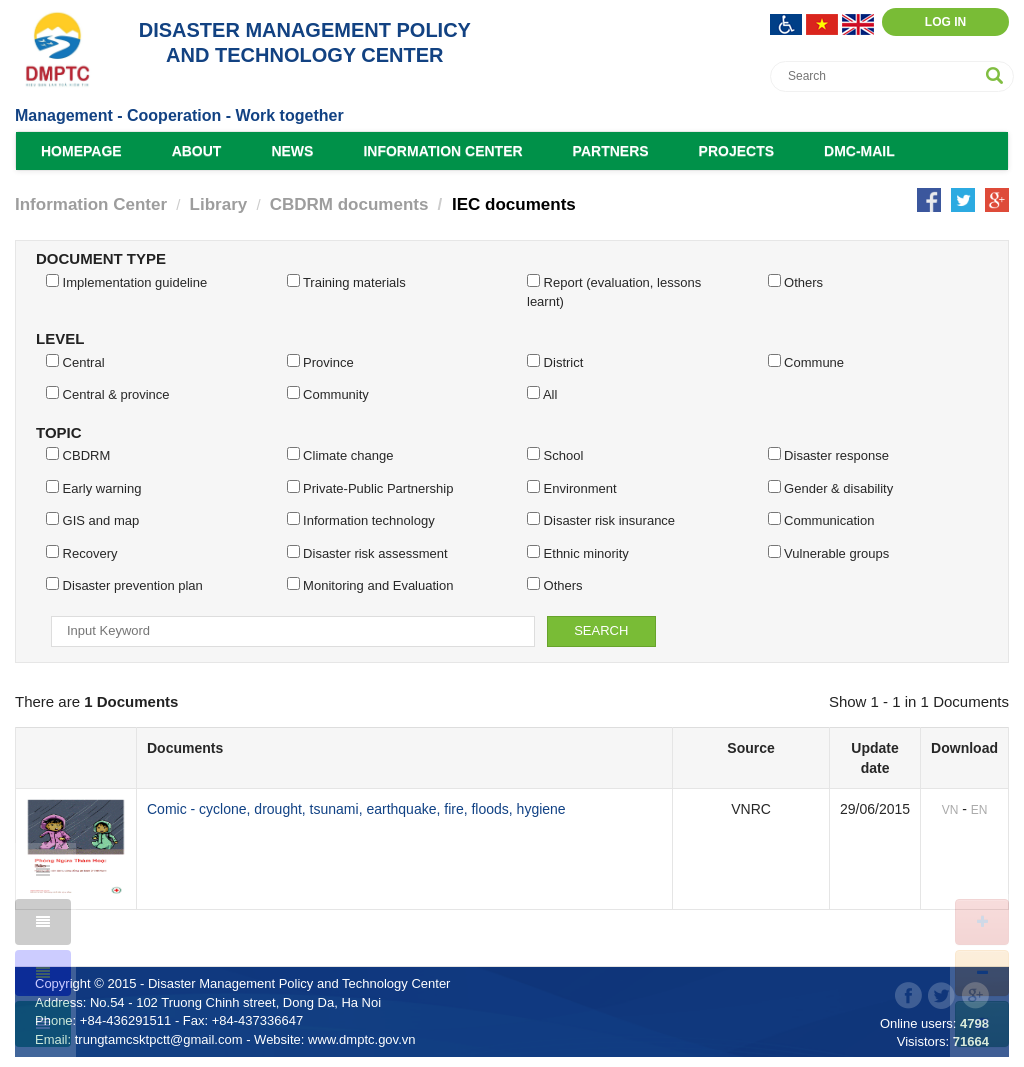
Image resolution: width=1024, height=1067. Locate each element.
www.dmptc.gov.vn (361, 1039)
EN (979, 810)
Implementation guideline (126, 282)
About (197, 151)
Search (601, 630)
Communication (821, 520)
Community (328, 394)
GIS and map (92, 520)
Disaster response (828, 455)
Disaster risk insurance (601, 520)
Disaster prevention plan (124, 585)
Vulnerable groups (829, 553)
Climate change (340, 455)
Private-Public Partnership (370, 488)
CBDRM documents (349, 204)
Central (75, 362)
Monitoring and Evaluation (370, 585)
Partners (611, 151)
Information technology (361, 520)
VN (950, 810)
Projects (736, 151)
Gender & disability (831, 488)
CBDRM (78, 455)
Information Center (442, 151)
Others (796, 282)
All (542, 394)
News (292, 151)
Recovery (82, 553)
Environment (572, 488)
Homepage (81, 151)
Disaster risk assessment (367, 553)
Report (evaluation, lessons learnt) (614, 291)
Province (320, 362)
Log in (945, 22)
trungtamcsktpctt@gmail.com (159, 1039)
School (555, 455)
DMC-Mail (859, 151)
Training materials (346, 282)
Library (219, 204)
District (555, 362)
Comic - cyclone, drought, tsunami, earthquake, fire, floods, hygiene (356, 809)
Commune (806, 362)
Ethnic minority (578, 553)
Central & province (108, 394)
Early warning (93, 488)
